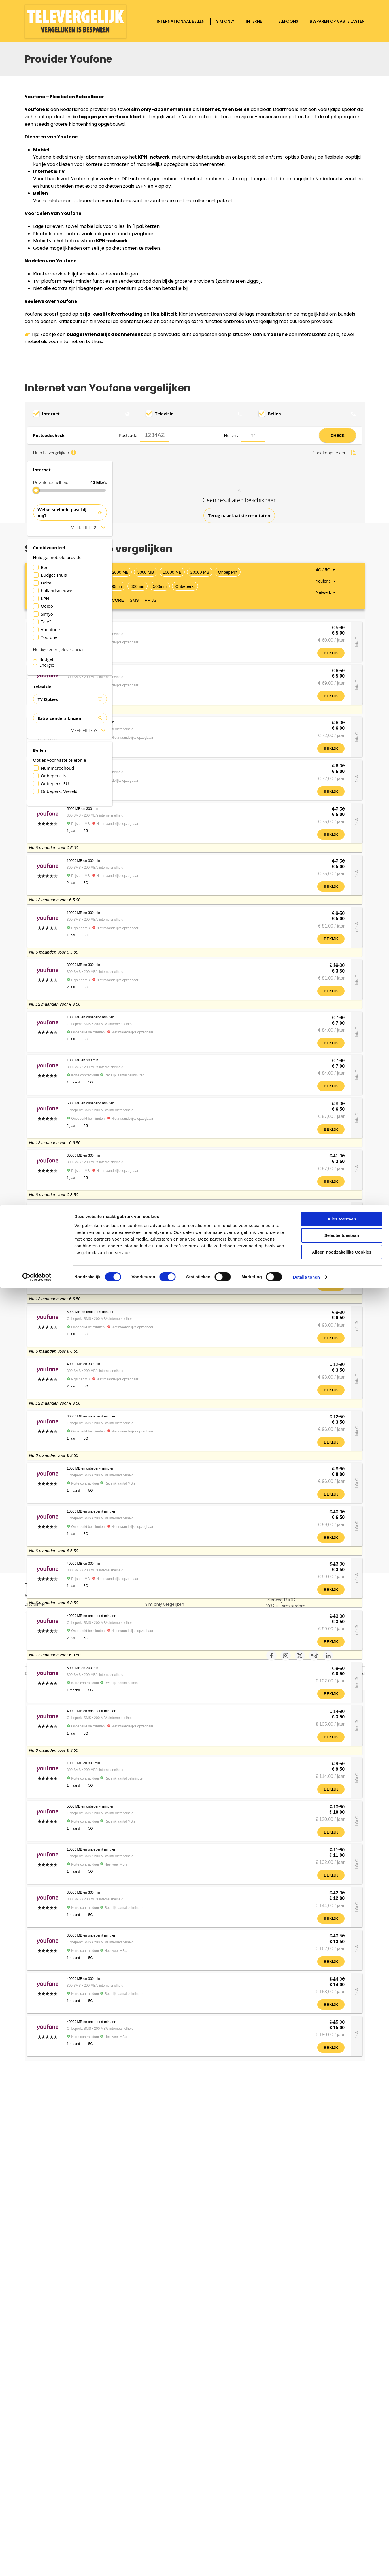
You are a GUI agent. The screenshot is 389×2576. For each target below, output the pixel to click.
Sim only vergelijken (164, 2491)
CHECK (338, 435)
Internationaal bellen (181, 21)
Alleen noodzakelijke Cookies (341, 2540)
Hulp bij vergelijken (54, 452)
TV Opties (70, 699)
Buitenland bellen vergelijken (173, 2482)
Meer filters (88, 527)
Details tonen (306, 2564)
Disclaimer (35, 2491)
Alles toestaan (341, 2506)
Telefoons (287, 21)
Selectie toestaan (341, 2523)
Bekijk (331, 964)
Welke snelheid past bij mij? (70, 512)
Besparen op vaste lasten (337, 21)
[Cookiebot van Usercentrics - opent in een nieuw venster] (36, 2565)
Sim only (225, 21)
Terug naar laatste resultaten (239, 515)
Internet (255, 21)
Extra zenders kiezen (70, 718)
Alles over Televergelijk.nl (49, 2482)
